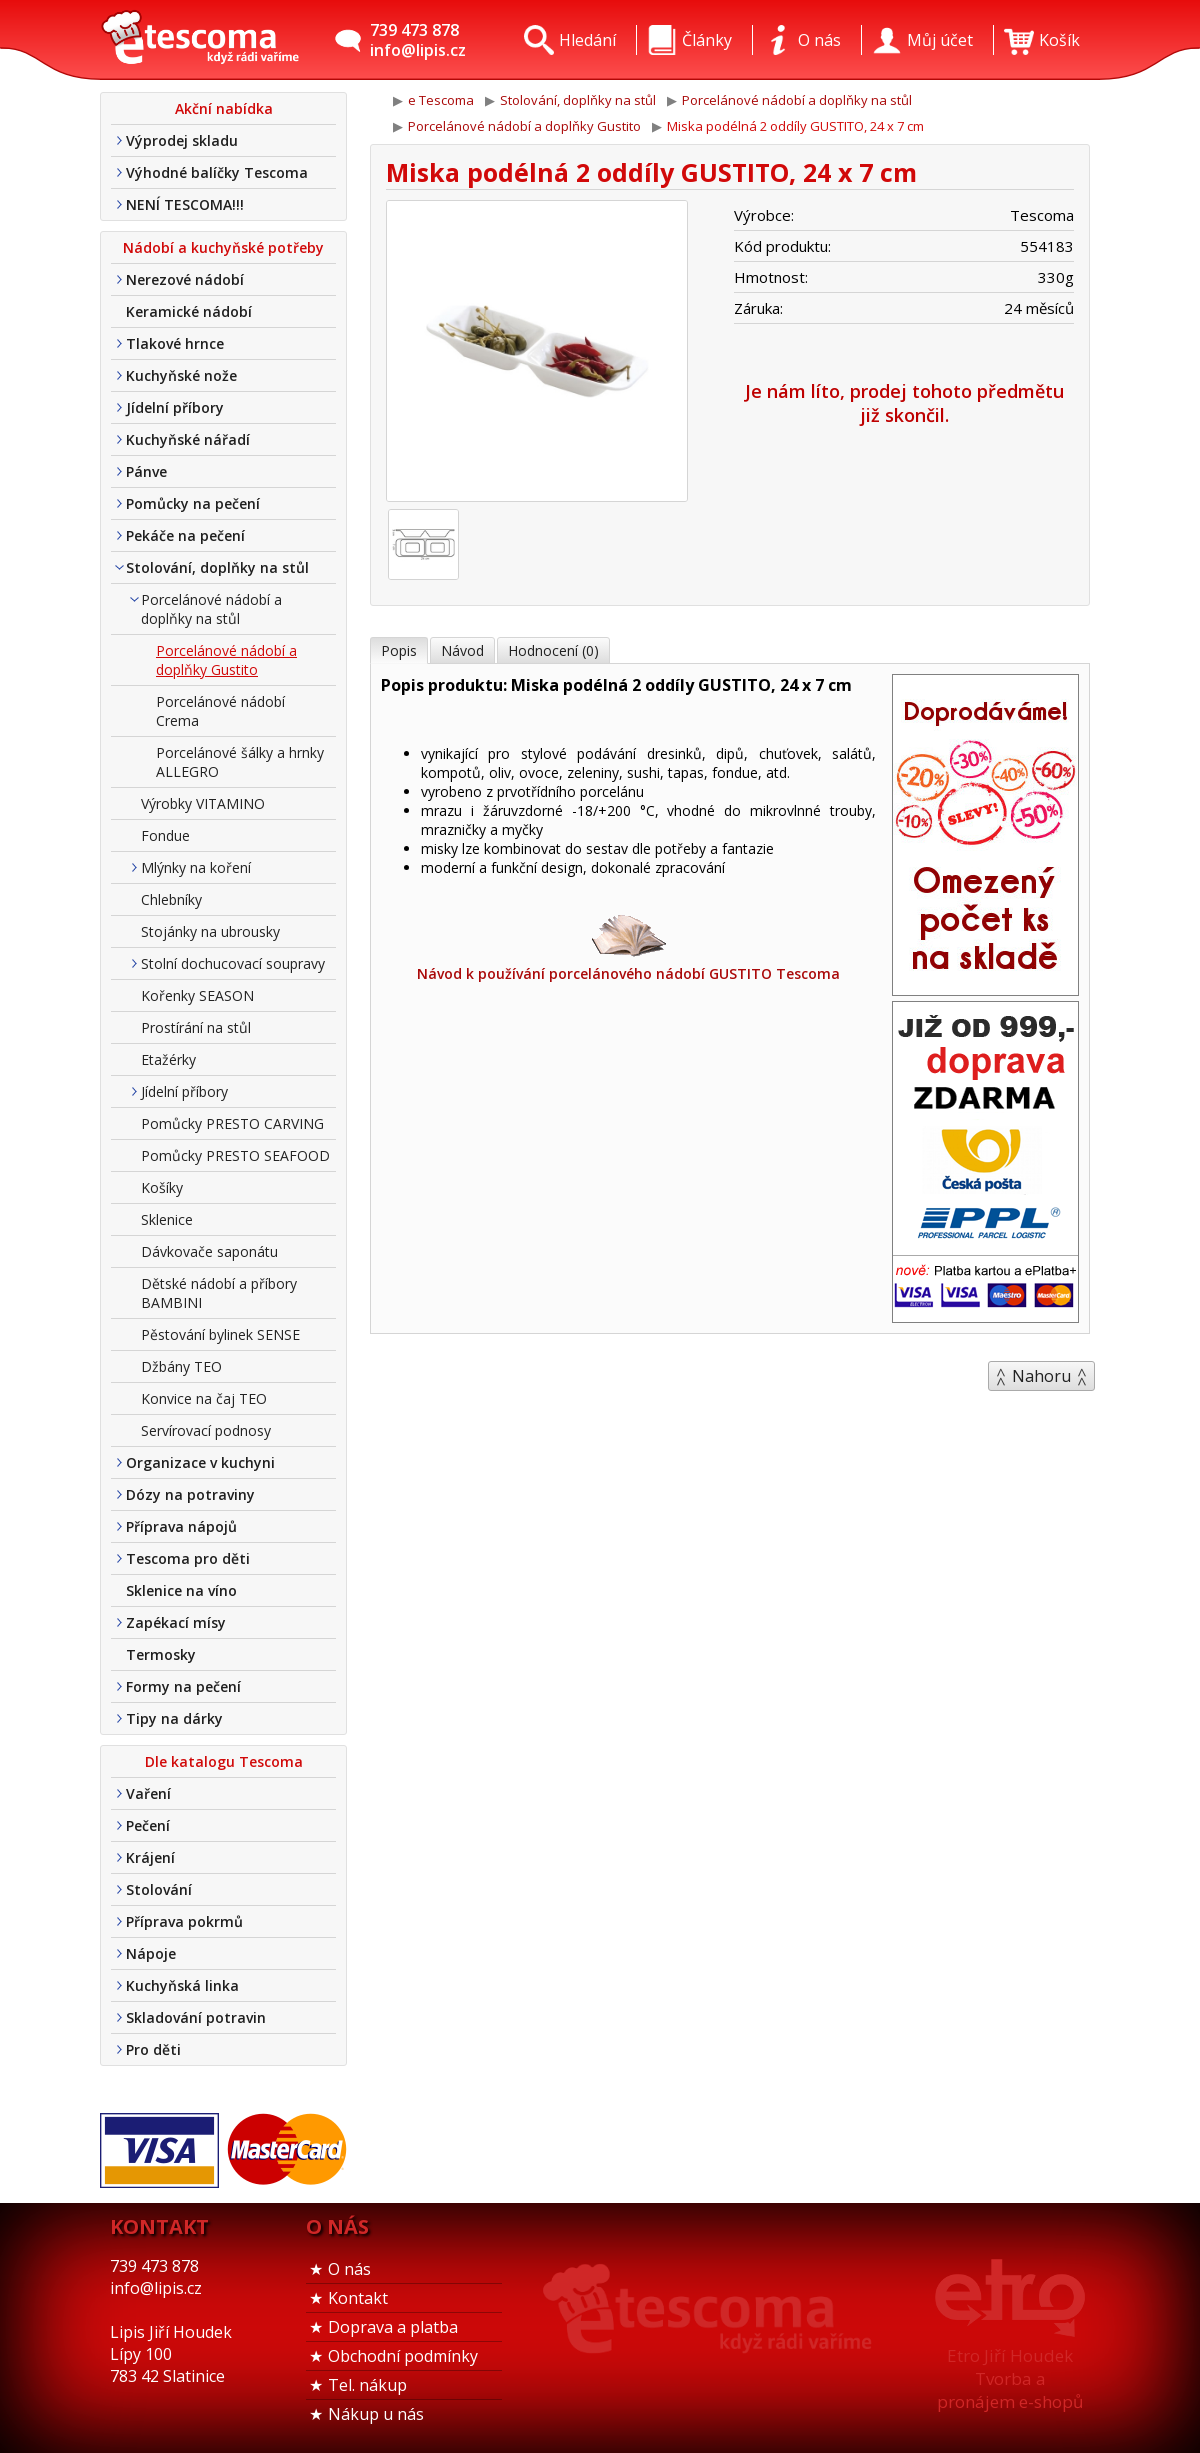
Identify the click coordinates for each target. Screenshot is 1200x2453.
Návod (462, 650)
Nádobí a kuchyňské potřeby (223, 247)
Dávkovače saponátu (209, 1251)
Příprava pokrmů (184, 1921)
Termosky (161, 1654)
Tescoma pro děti (188, 1558)
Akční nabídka (224, 108)
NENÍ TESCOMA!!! (185, 204)
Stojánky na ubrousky (210, 931)
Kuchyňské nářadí (188, 439)
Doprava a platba (393, 2327)
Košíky (162, 1187)
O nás (349, 2269)
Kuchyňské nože (181, 375)
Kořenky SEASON (197, 995)
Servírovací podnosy (206, 1430)
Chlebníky (171, 899)
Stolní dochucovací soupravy (233, 963)
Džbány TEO (181, 1366)
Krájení (150, 1857)
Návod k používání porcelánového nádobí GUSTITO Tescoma (628, 946)
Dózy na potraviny (190, 1494)
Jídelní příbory (175, 407)
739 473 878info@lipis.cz (418, 40)
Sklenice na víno (181, 1590)
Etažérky (168, 1059)
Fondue (165, 835)
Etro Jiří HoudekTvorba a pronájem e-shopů (1010, 2378)
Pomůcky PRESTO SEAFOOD (235, 1155)
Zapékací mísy (176, 1622)
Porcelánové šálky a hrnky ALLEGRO (240, 762)
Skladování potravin (196, 2017)
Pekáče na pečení (185, 535)
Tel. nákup (367, 2385)
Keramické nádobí (189, 311)
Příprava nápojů (181, 1526)
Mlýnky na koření (196, 867)
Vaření (148, 1793)
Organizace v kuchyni (200, 1462)
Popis (399, 650)
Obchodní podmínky (403, 2356)
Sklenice (167, 1219)
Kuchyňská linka (182, 1985)
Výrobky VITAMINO (203, 803)
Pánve (146, 471)
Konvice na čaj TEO (204, 1398)
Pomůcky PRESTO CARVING (232, 1123)
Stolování (159, 1889)
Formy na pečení (183, 1686)
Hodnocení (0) (553, 650)
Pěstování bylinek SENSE (220, 1334)
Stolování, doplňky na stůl (217, 567)
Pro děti (153, 2049)
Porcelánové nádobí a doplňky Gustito (226, 660)
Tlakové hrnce (175, 343)
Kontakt (358, 2298)
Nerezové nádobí (185, 279)
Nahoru (1041, 1376)
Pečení (148, 1825)
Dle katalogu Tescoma (224, 1761)
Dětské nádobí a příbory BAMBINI (219, 1293)
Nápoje (151, 1953)
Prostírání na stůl (196, 1027)
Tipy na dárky (174, 1718)
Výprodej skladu (182, 140)
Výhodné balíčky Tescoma (217, 172)
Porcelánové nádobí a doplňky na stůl (211, 609)
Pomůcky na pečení (193, 503)
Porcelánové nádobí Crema (220, 711)
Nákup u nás (376, 2414)
